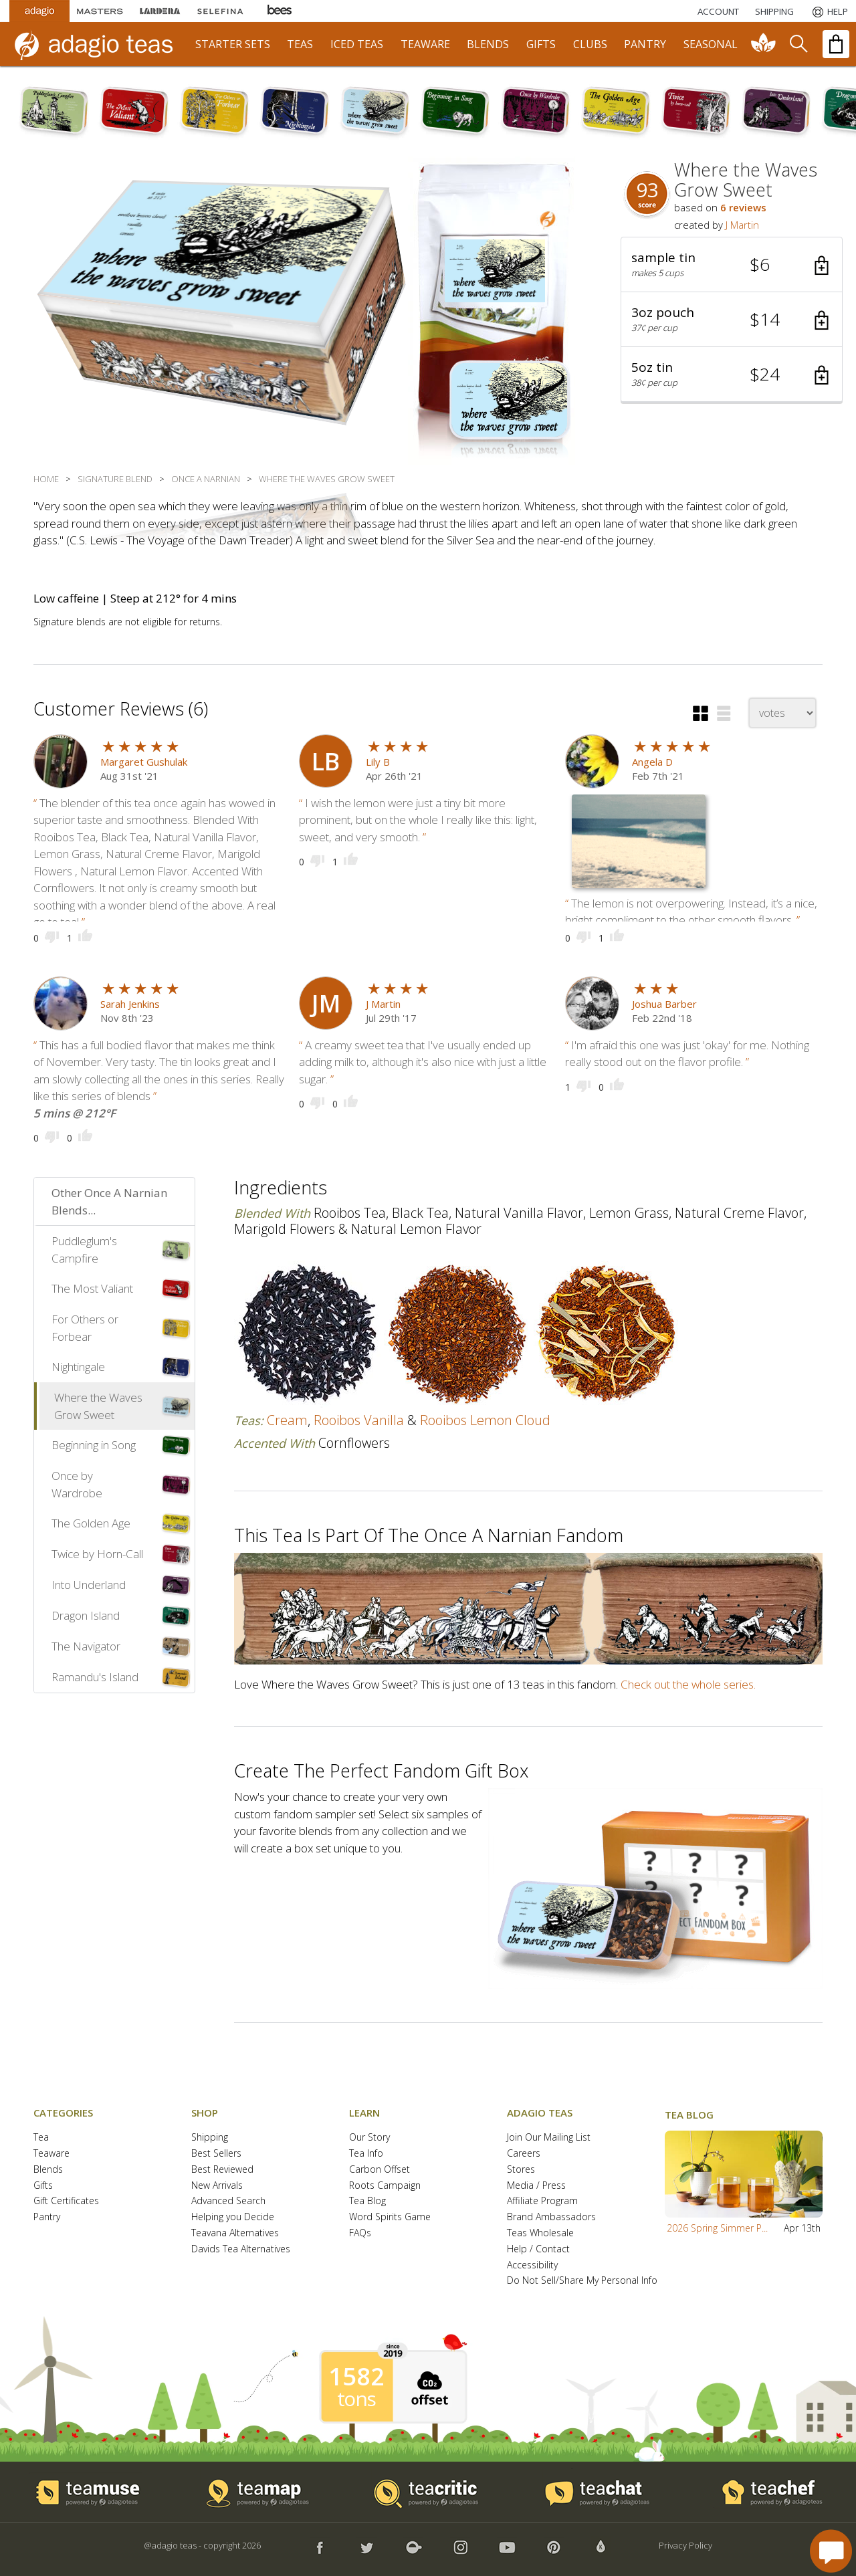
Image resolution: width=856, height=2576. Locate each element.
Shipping (209, 2137)
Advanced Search (228, 2201)
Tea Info (366, 2153)
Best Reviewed (222, 2169)
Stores (521, 2169)
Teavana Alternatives (235, 2233)
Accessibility (532, 2265)
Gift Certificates (66, 2201)
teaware (425, 44)
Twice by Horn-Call (97, 1554)
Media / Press (536, 2185)
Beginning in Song (93, 1445)
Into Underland (88, 1584)
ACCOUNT (718, 11)
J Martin (742, 224)
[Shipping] (774, 11)
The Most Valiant (92, 1288)
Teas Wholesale (540, 2233)
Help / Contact (538, 2249)
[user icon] (325, 761)
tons (356, 2399)
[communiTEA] (763, 44)
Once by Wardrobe (76, 1484)
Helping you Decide (232, 2217)
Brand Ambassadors (551, 2217)
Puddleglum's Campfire (84, 1249)
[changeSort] (782, 713)
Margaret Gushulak (143, 761)
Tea (41, 2137)
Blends (48, 2169)
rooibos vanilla (359, 1420)
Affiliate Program (542, 2201)
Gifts (43, 2185)
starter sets (232, 44)
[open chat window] (831, 2551)
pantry (645, 44)
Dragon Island (85, 1615)
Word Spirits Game (390, 2217)
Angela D (652, 761)
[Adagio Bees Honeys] (280, 11)
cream (287, 1420)
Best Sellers (216, 2153)
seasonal (710, 44)
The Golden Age (90, 1523)
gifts (541, 44)
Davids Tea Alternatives (240, 2249)
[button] (731, 264)
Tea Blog (367, 2201)
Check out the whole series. (688, 1684)
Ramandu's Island (94, 1677)
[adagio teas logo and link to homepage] (99, 44)
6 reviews (743, 207)
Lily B (378, 761)
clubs (590, 44)
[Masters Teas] (100, 11)
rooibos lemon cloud (485, 1420)
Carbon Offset (379, 2169)
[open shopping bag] (836, 44)
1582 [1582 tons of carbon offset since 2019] (356, 2377)
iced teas (356, 44)
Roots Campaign (385, 2185)
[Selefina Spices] (220, 11)
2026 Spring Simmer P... (717, 2228)
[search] (798, 44)
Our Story (369, 2137)
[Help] (829, 11)
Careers (523, 2153)
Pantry (46, 2217)
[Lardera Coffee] (160, 11)
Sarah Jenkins (130, 1003)
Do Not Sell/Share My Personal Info (582, 2280)
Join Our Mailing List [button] (549, 2137)
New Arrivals (217, 2185)
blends (488, 44)
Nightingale (78, 1366)
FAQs (360, 2233)
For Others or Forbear (84, 1327)
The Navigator (85, 1646)
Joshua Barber (664, 1003)
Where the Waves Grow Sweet (98, 1406)
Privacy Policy (685, 2545)
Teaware (51, 2153)
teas (300, 44)
